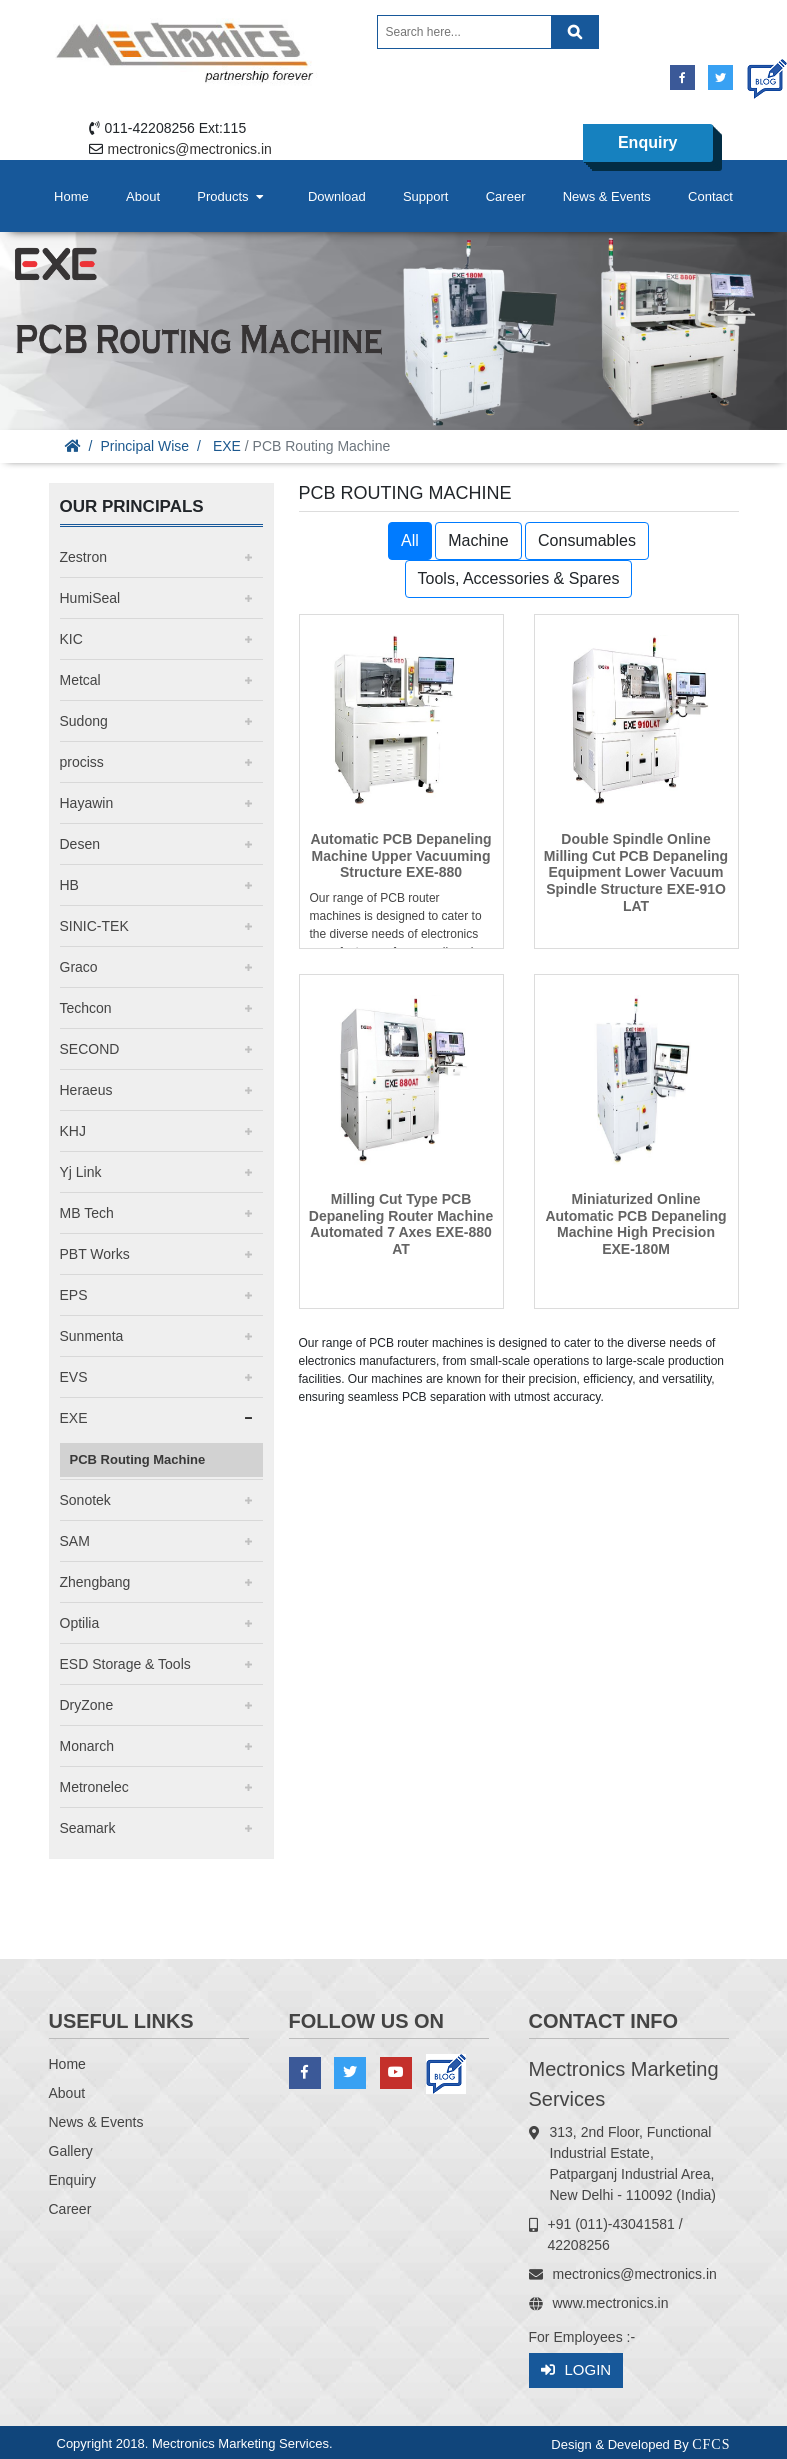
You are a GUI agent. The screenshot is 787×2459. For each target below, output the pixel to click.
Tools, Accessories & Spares (519, 578)
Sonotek (85, 1500)
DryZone (87, 1705)
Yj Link (81, 1172)
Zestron (83, 557)
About (143, 196)
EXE (227, 446)
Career (506, 196)
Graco (79, 967)
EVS (74, 1377)
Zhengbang (95, 1582)
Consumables (587, 540)
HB (69, 885)
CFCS (711, 2444)
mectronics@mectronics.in (190, 149)
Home (71, 196)
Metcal (80, 680)
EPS (74, 1295)
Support (426, 196)
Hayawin (87, 803)
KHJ (73, 1131)
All (410, 540)
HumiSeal (90, 598)
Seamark (88, 1828)
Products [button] (232, 196)
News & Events (607, 196)
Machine (478, 540)
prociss (82, 762)
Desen (80, 844)
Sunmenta (92, 1336)
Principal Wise (144, 446)
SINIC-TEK (94, 926)
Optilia (80, 1623)
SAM (75, 1541)
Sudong (84, 721)
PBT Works (95, 1254)
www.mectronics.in (611, 2303)
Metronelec (94, 1787)
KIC (71, 639)
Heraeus (86, 1090)
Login (576, 2370)
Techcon (86, 1008)
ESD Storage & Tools (125, 1664)
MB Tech (87, 1213)
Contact (710, 196)
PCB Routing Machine (138, 1459)
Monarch (87, 1746)
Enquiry (648, 142)
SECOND (90, 1049)
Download (337, 196)
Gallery (71, 2151)
